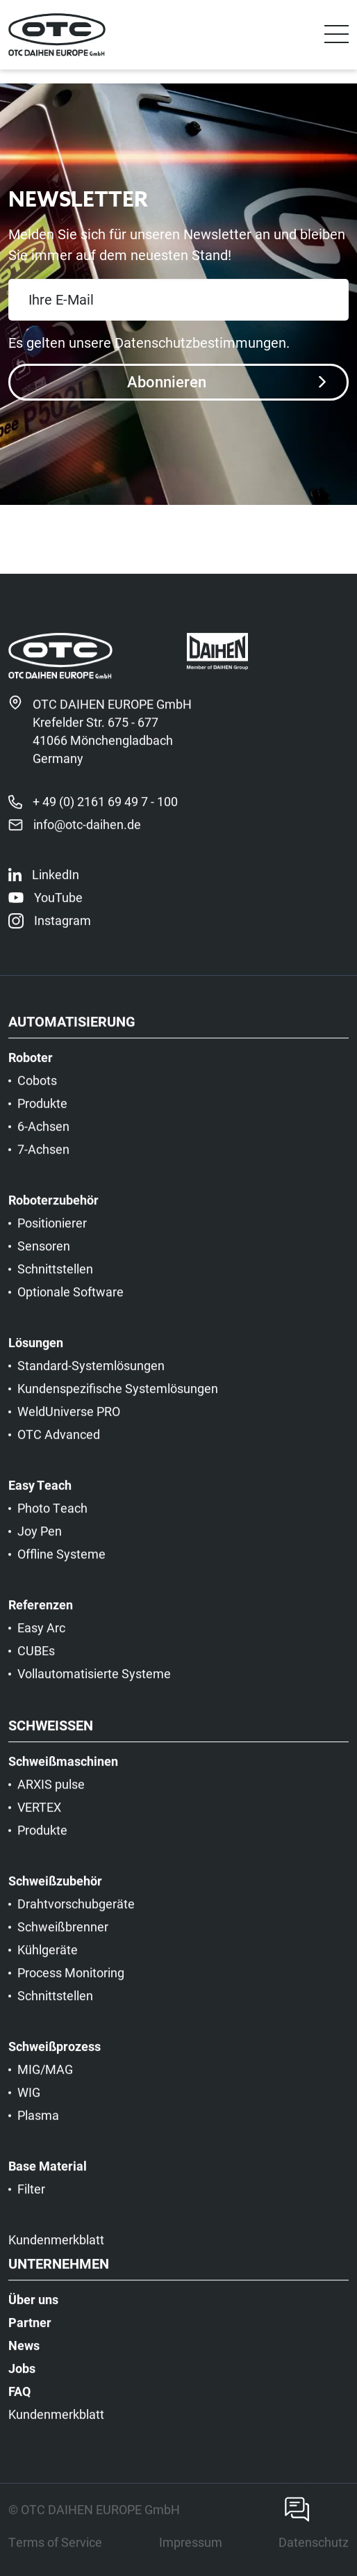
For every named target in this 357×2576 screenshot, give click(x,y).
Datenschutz (314, 2553)
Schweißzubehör (55, 1891)
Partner (29, 2333)
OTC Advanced (58, 1445)
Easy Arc (41, 1638)
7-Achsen (43, 1160)
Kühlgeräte (47, 1960)
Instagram (62, 931)
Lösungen (35, 1353)
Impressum (190, 2553)
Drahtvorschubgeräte (76, 1914)
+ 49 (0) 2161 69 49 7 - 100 (105, 812)
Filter (31, 2199)
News (24, 2356)
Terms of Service (55, 2553)
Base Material (47, 2177)
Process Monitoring (70, 1983)
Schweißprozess (54, 2057)
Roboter (30, 1068)
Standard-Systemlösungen (91, 1376)
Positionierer (52, 1233)
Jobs (21, 2379)
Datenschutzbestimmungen (200, 342)
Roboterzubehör (53, 1211)
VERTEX (39, 1818)
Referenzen (40, 1615)
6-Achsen (43, 1137)
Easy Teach (40, 1496)
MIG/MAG (45, 2080)
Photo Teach (52, 1519)
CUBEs (36, 1661)
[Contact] (297, 2509)
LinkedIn (55, 885)
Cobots (37, 1091)
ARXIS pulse (51, 1795)
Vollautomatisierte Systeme (94, 1684)
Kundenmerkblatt (56, 2250)
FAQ (19, 2402)
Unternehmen (58, 2275)
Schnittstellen (55, 1279)
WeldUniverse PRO (68, 1422)
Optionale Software (70, 1302)
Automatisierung (71, 1033)
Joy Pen (39, 1542)
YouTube (58, 908)
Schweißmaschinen (63, 1772)
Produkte (42, 1114)
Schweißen (50, 1737)
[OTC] (57, 34)
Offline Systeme (61, 1565)
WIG (28, 2103)
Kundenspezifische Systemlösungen (117, 1399)
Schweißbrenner (62, 1937)
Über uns (33, 2310)
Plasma (38, 2126)
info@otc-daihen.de (87, 835)
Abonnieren (226, 381)
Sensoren (43, 1256)
